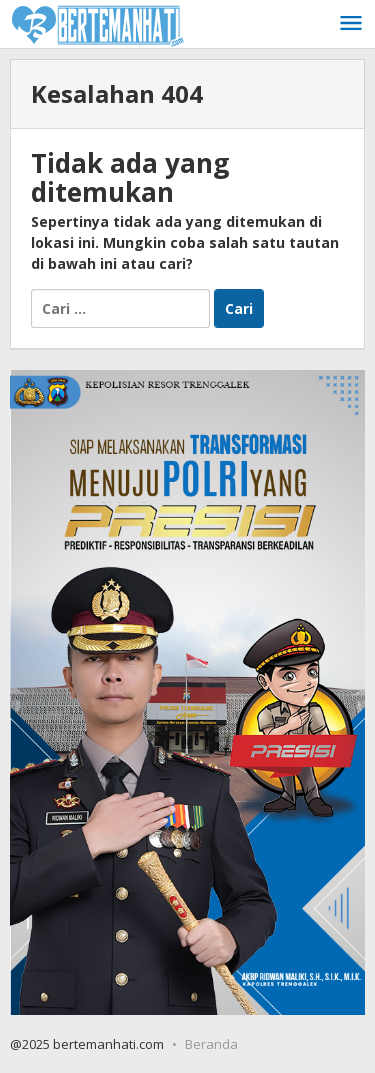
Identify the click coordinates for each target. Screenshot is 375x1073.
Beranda (211, 1044)
